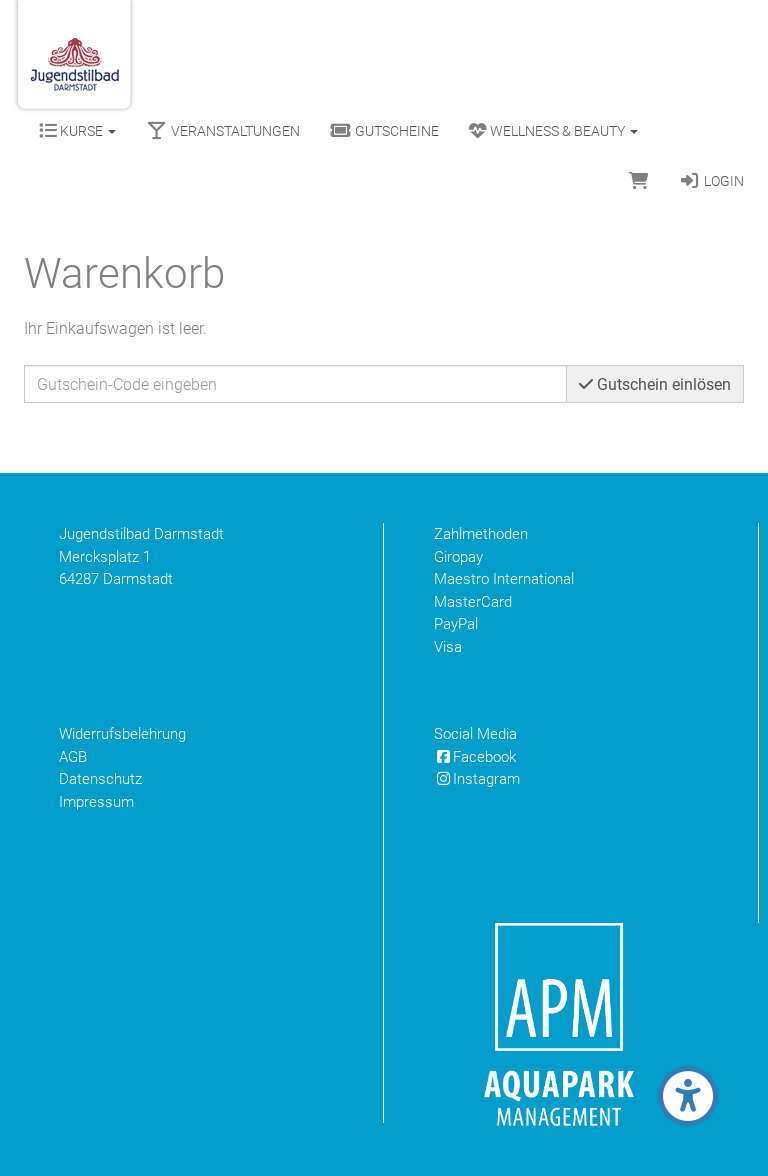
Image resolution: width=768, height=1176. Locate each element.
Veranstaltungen (223, 131)
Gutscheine (384, 131)
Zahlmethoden (481, 534)
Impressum (96, 802)
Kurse (77, 131)
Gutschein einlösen (655, 384)
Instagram (477, 779)
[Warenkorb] (639, 181)
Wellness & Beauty (553, 131)
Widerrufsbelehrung (122, 734)
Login (711, 181)
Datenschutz (100, 779)
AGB (73, 757)
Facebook (475, 757)
